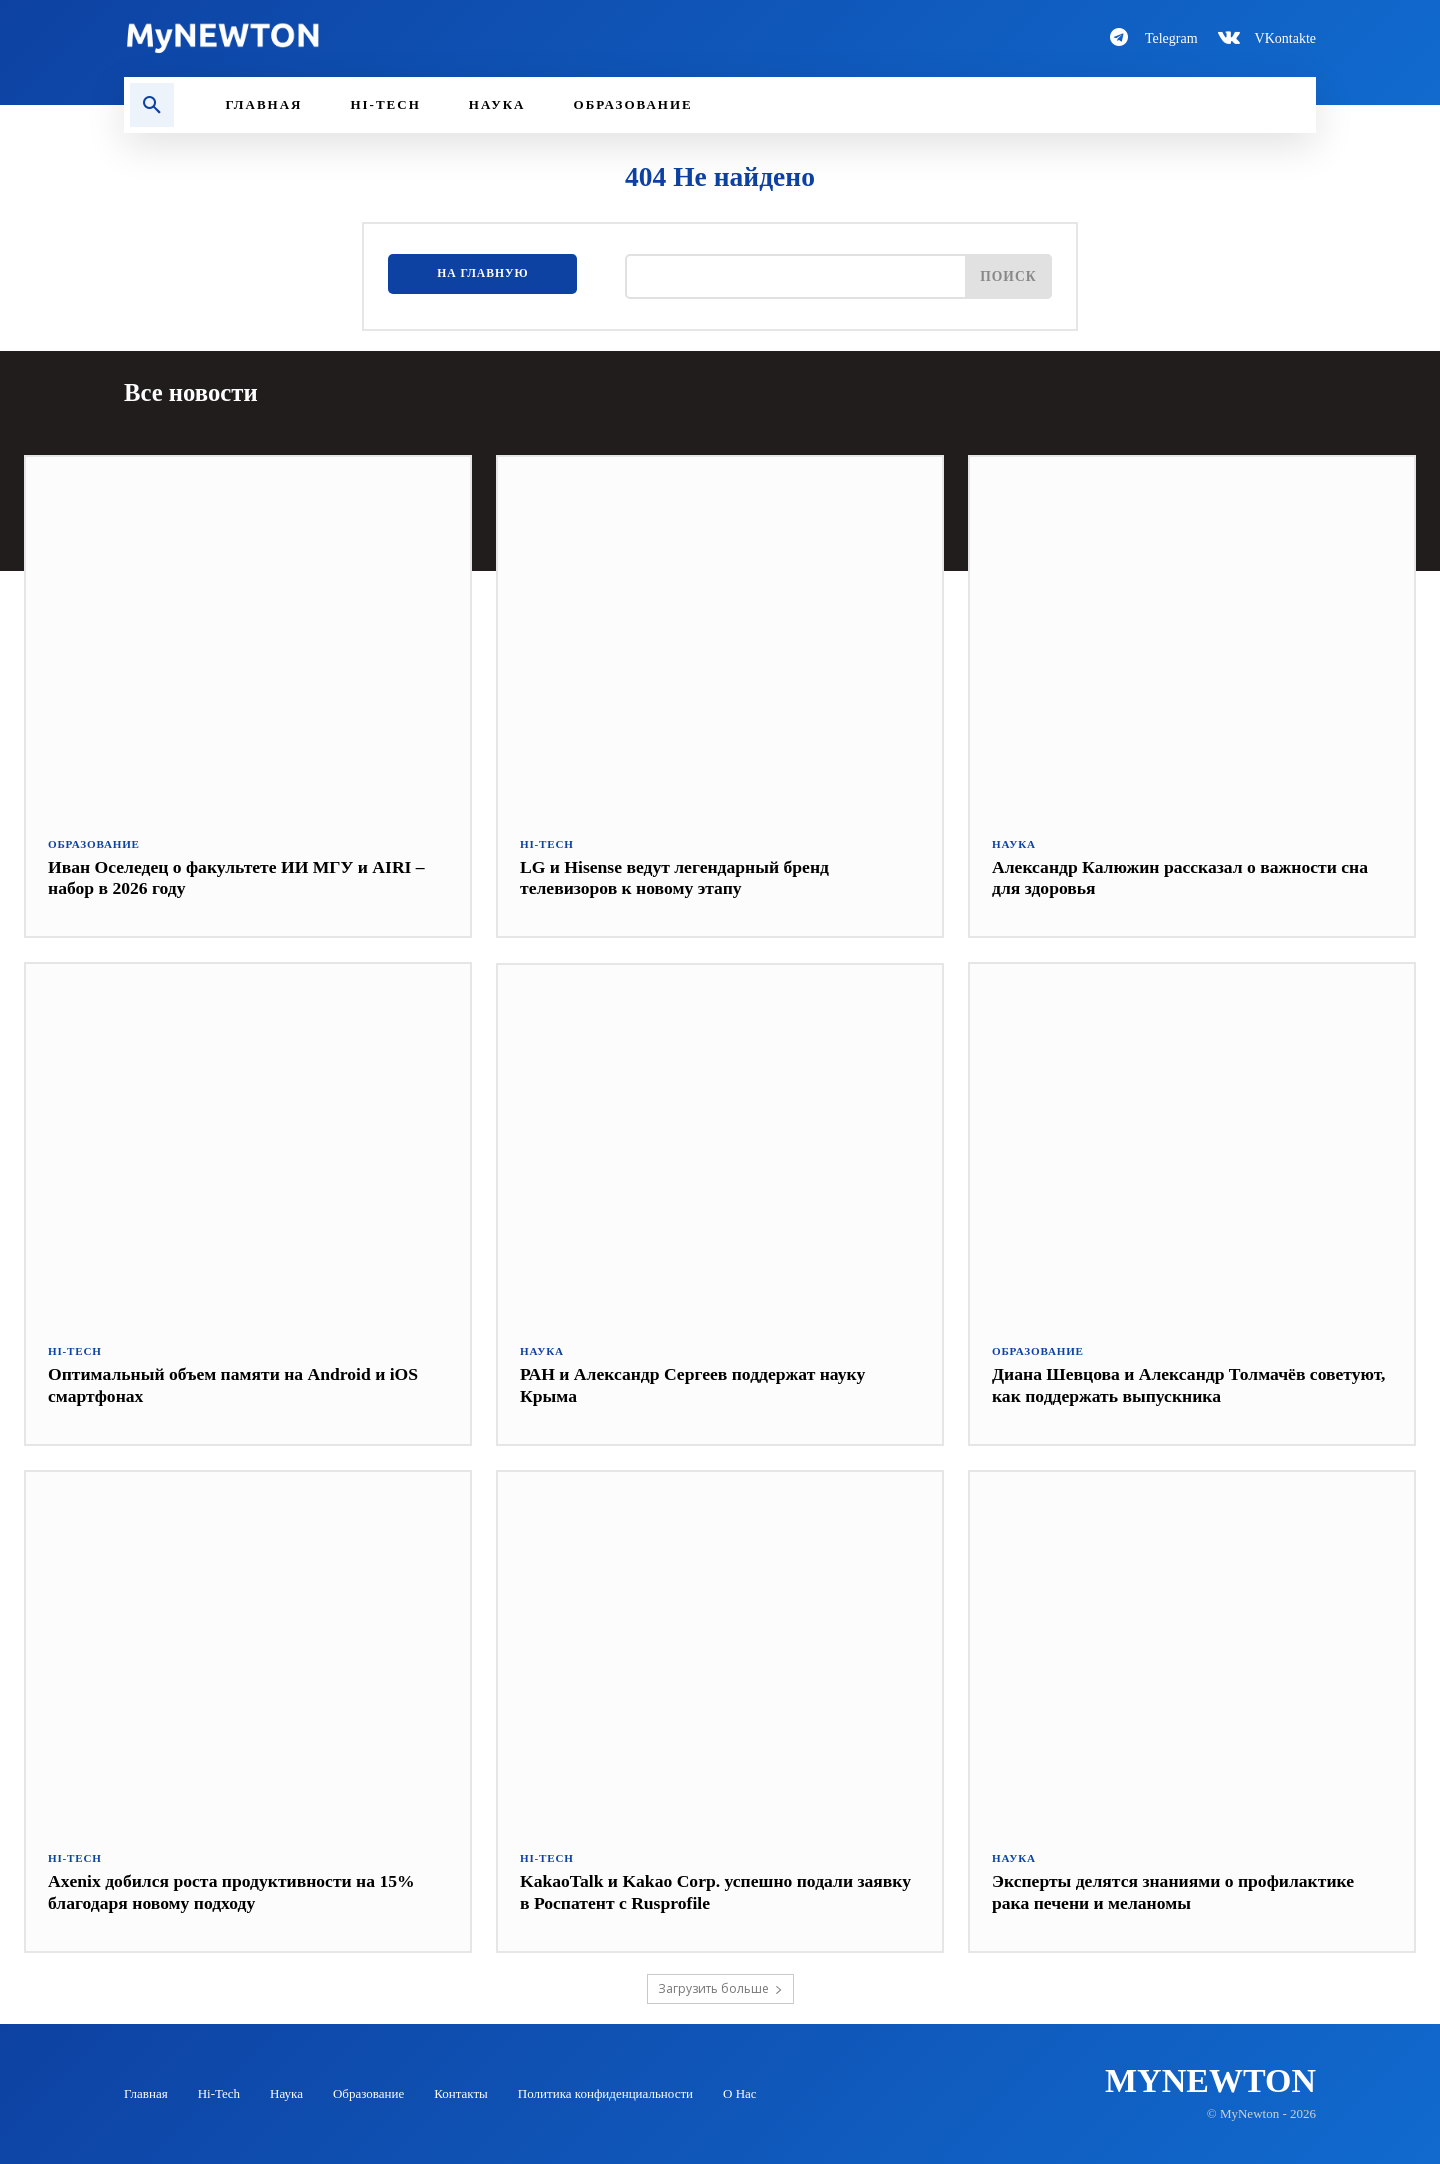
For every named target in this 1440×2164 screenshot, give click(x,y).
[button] (152, 105)
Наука (1014, 843)
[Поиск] (1008, 276)
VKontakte (1285, 38)
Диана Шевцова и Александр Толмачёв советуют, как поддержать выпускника (1152, 1385)
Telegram (1171, 38)
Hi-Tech (546, 843)
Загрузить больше (720, 1987)
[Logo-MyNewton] (410, 38)
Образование (93, 843)
